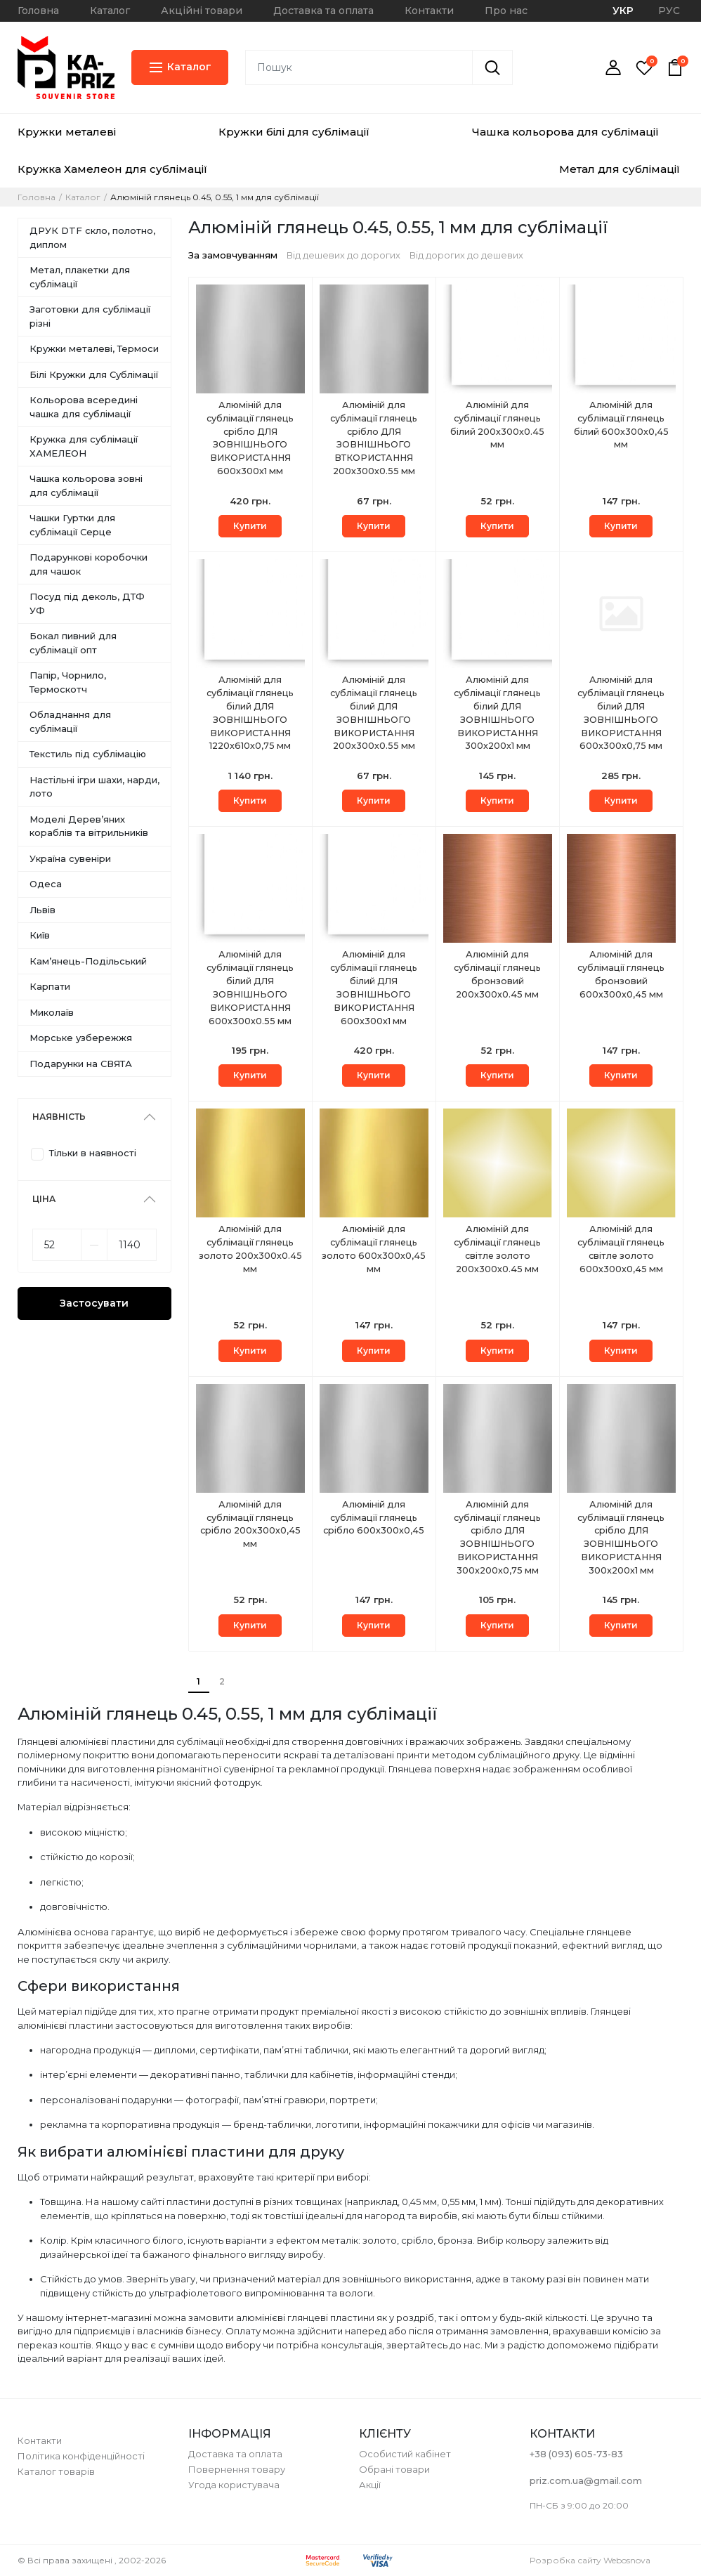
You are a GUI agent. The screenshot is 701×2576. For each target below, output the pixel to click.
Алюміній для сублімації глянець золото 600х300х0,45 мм (374, 1250)
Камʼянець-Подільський (88, 961)
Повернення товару (236, 2469)
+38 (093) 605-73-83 (576, 2453)
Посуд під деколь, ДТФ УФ (87, 603)
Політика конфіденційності (81, 2455)
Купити (250, 526)
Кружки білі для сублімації (293, 131)
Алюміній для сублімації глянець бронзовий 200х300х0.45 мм (497, 975)
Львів (42, 909)
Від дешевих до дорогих (343, 255)
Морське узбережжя (81, 1037)
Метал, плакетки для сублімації (80, 276)
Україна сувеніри (70, 858)
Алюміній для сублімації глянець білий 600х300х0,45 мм (621, 426)
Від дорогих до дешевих (466, 255)
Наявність (59, 1116)
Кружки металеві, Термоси (94, 348)
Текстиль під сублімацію (88, 753)
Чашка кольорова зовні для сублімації (86, 485)
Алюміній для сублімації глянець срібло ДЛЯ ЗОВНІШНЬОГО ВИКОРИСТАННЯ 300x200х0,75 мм (497, 1538)
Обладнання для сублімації (70, 721)
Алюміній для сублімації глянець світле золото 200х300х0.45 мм (497, 1250)
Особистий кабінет (405, 2453)
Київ (40, 935)
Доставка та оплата (323, 10)
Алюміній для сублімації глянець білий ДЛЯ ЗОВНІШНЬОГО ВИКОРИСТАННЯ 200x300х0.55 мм (374, 714)
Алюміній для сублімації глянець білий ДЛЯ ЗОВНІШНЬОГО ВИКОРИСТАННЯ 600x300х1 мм (374, 988)
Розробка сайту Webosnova (590, 2560)
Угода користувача (234, 2484)
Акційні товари (201, 10)
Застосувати (94, 1303)
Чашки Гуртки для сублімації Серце (72, 524)
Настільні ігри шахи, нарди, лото (94, 786)
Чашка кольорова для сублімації (565, 131)
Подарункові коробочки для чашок (89, 564)
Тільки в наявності (92, 1152)
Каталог (110, 10)
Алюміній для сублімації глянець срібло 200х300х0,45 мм (250, 1525)
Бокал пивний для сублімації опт (73, 642)
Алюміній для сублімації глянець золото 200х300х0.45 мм (250, 1250)
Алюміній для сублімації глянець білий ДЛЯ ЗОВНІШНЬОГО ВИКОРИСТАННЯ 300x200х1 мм (497, 714)
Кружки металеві (67, 131)
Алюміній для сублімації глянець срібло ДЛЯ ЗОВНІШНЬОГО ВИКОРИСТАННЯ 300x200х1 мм (621, 1538)
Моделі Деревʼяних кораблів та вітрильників (89, 826)
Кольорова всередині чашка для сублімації (84, 406)
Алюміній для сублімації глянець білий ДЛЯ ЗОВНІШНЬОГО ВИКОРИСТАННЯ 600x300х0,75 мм (621, 714)
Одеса (46, 883)
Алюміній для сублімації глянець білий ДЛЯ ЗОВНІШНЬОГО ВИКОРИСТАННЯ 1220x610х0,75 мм (250, 714)
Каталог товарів (56, 2471)
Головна (38, 10)
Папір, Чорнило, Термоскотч (68, 682)
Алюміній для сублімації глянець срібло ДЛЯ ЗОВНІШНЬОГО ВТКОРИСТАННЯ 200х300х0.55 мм (374, 439)
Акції (370, 2484)
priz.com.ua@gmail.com (586, 2480)
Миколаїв (52, 1012)
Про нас (506, 10)
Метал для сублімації (619, 169)
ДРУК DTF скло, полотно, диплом (92, 237)
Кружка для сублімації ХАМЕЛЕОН (84, 446)
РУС (669, 10)
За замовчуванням (232, 255)
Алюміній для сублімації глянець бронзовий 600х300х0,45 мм (621, 975)
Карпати (50, 986)
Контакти (429, 10)
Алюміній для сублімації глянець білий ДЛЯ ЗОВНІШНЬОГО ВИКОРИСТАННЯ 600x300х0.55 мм (250, 988)
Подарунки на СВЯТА (81, 1063)
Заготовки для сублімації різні (90, 316)
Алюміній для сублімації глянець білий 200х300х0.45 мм (497, 426)
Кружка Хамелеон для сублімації (112, 169)
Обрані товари (394, 2469)
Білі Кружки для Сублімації (94, 374)
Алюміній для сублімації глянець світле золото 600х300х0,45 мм (621, 1250)
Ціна (43, 1199)
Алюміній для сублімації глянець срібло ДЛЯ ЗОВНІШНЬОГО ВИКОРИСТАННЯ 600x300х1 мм (250, 439)
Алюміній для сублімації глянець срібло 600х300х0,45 (374, 1518)
